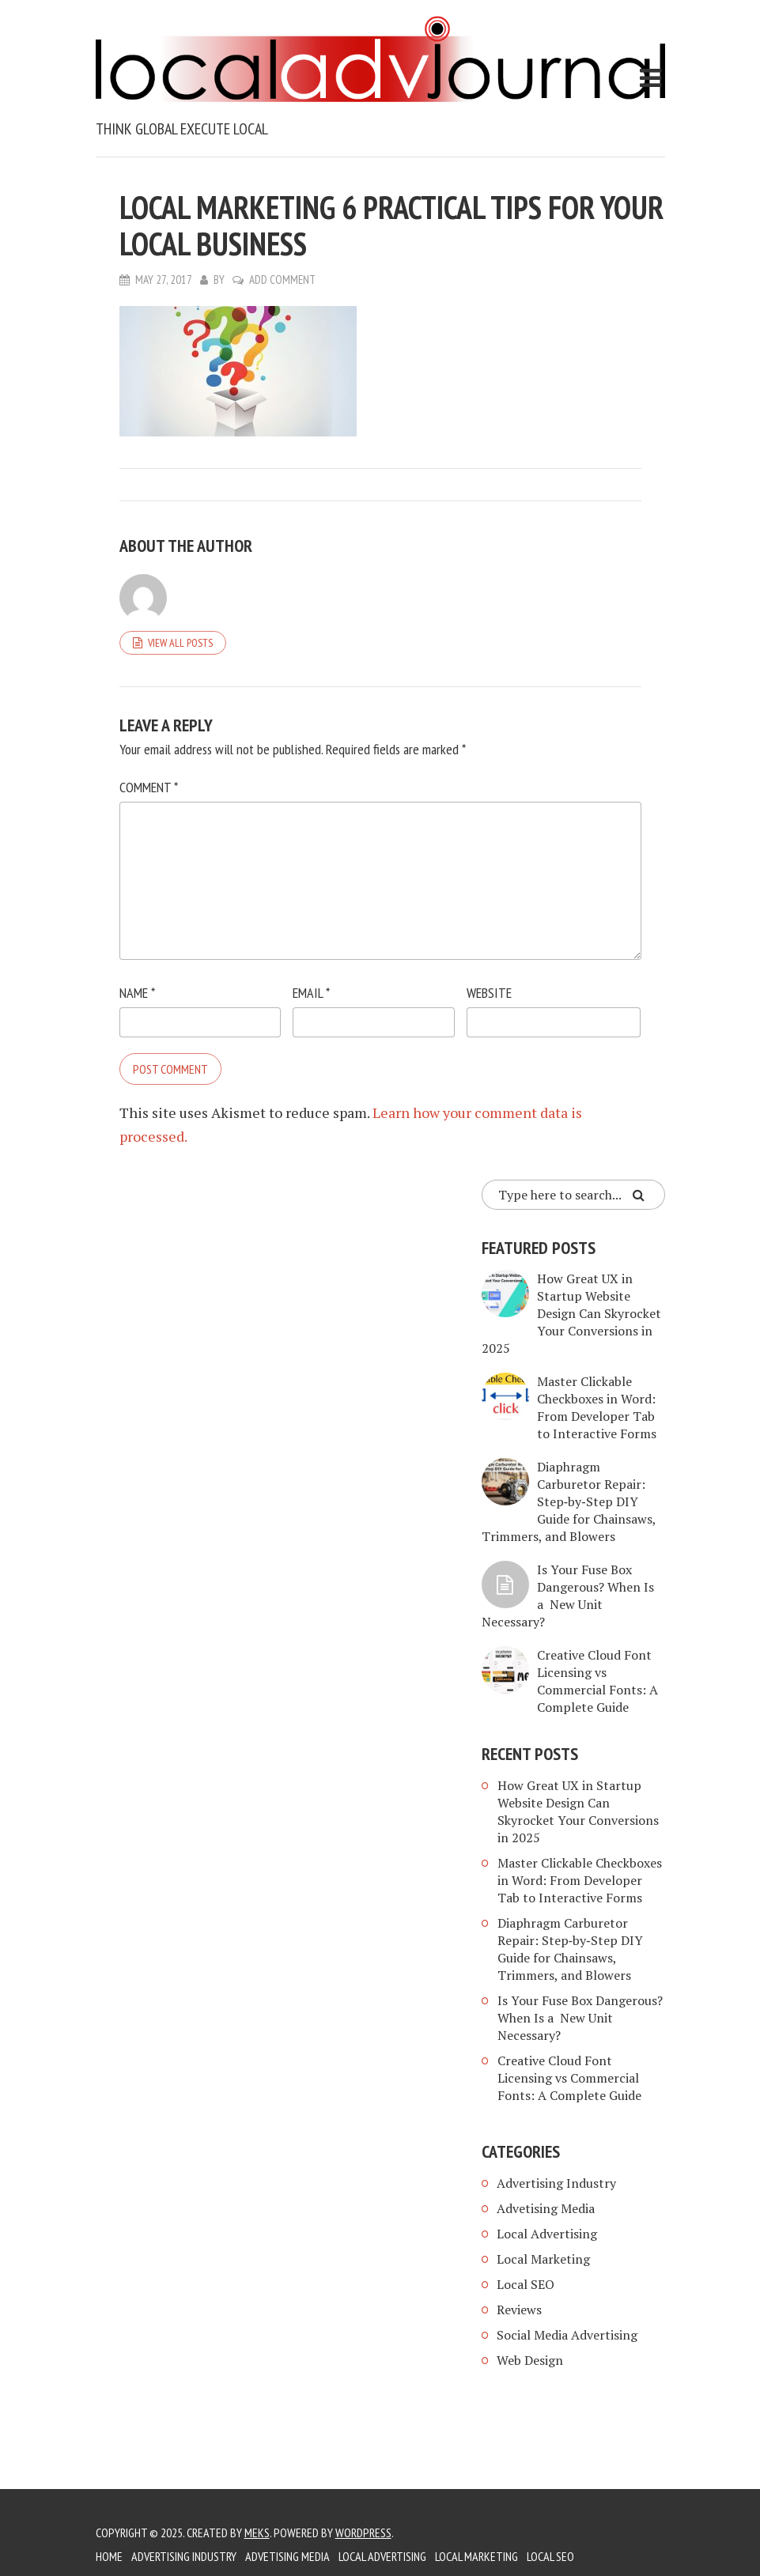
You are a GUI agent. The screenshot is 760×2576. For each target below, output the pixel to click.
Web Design (530, 2360)
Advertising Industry (556, 2183)
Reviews (519, 2309)
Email (311, 993)
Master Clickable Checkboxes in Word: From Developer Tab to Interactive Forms (596, 1407)
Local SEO (525, 2284)
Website (489, 993)
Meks (257, 2532)
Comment (148, 787)
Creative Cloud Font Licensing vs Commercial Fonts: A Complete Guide (597, 1681)
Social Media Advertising (567, 2335)
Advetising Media (546, 2208)
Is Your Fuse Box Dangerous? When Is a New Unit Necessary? (568, 1595)
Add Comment (282, 279)
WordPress (363, 2532)
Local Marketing (543, 2259)
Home (109, 2556)
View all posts (180, 643)
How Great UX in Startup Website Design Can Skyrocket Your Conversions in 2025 (571, 1313)
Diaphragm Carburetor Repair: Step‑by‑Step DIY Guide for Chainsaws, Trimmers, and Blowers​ (569, 1501)
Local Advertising (547, 2233)
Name (137, 993)
